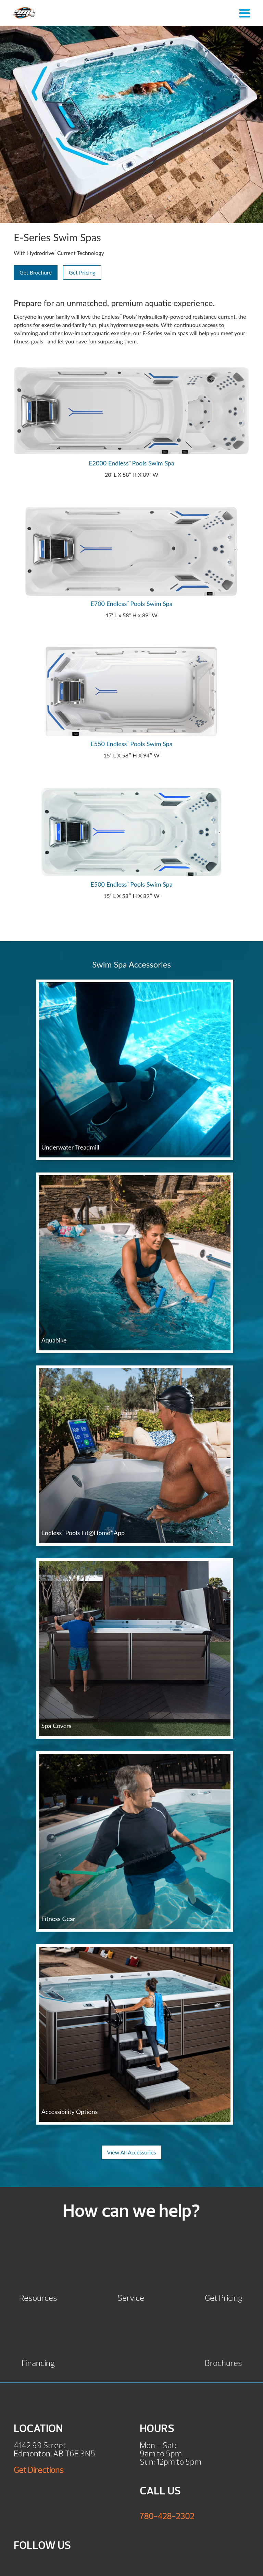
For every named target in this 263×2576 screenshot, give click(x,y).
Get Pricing (82, 272)
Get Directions (39, 2470)
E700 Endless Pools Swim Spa (131, 603)
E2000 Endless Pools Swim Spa (131, 463)
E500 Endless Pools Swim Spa (131, 884)
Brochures (223, 2362)
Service (130, 2297)
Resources (38, 2297)
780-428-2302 (167, 2516)
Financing (38, 2362)
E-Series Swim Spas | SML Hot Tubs (24, 13)
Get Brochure (36, 272)
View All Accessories (131, 2152)
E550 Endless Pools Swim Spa (131, 744)
